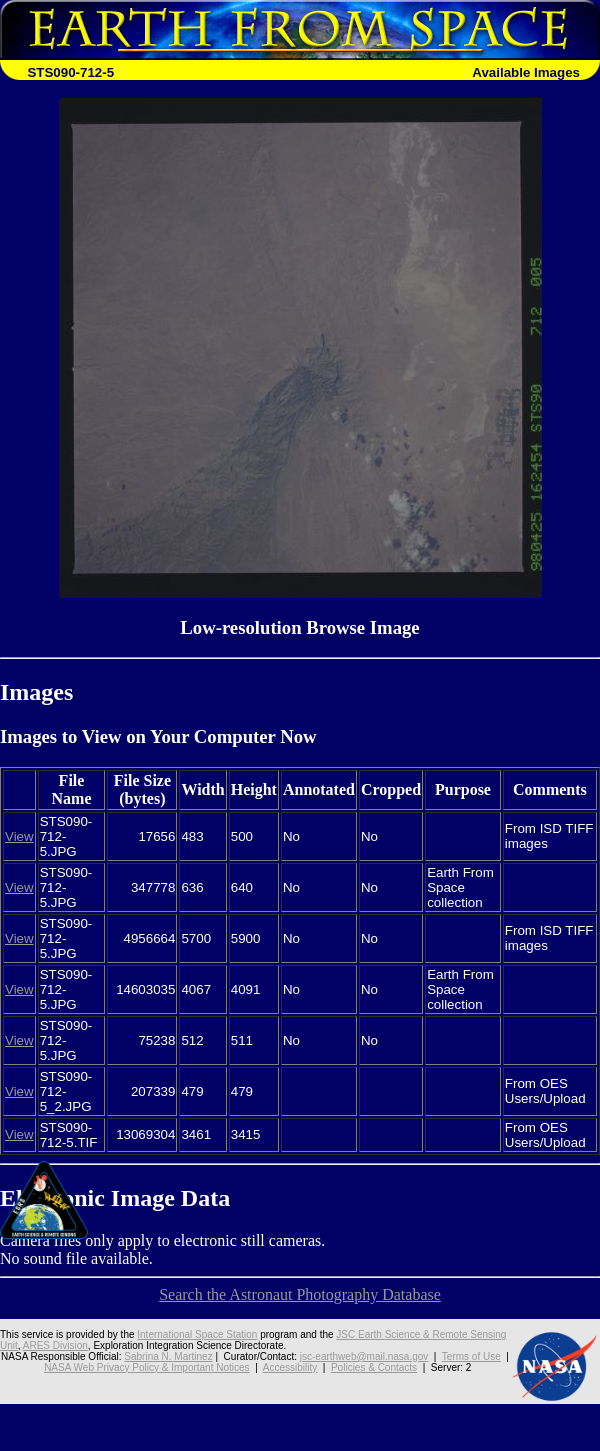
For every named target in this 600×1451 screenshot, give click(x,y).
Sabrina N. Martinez (168, 1356)
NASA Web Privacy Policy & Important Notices (146, 1367)
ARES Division (55, 1345)
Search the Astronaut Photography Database (300, 1294)
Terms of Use (471, 1356)
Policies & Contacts (374, 1367)
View (19, 836)
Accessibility (290, 1367)
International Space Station (197, 1334)
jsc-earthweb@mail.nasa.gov (364, 1356)
